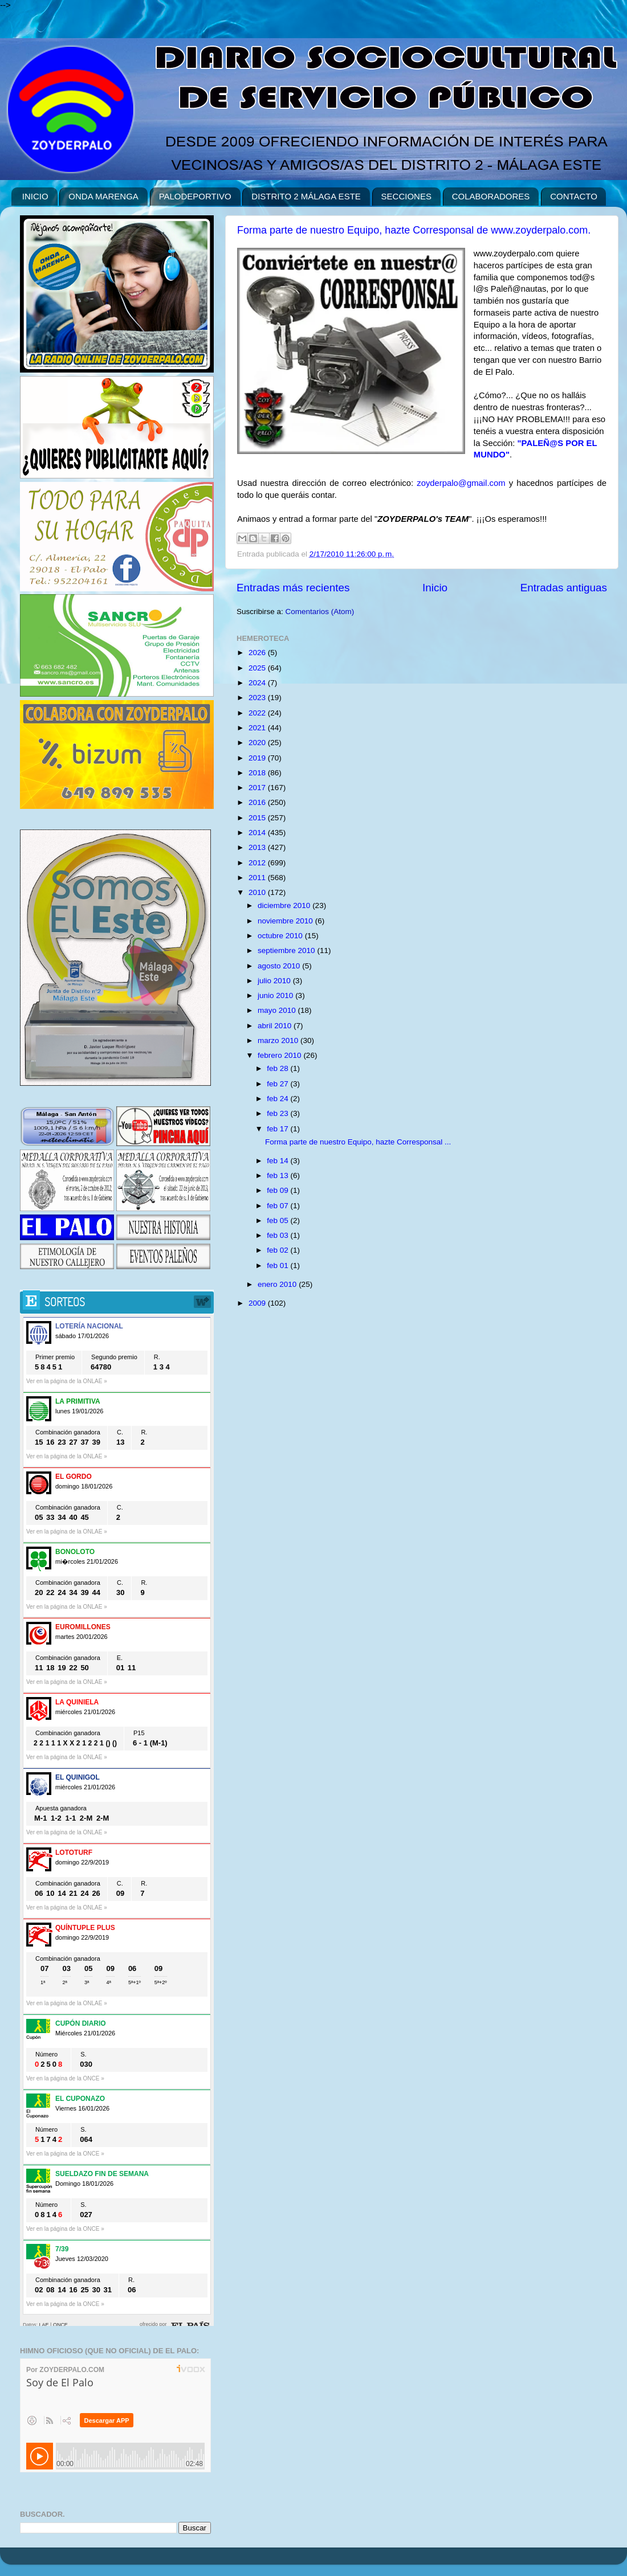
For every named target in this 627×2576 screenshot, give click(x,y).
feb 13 (278, 1175)
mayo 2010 (278, 1010)
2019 (258, 758)
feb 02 (278, 1250)
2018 (258, 772)
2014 (258, 832)
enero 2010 (278, 1284)
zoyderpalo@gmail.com (461, 483)
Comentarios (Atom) (320, 611)
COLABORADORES (491, 196)
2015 (258, 817)
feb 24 (278, 1098)
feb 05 (278, 1220)
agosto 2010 (280, 966)
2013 (258, 847)
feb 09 (278, 1190)
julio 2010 (275, 980)
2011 (258, 877)
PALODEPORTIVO (195, 196)
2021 (258, 727)
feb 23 (278, 1113)
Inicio (434, 588)
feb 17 (278, 1129)
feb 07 (278, 1205)
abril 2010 (276, 1025)
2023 (258, 697)
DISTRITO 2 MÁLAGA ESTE (305, 196)
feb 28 (278, 1068)
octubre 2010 (281, 935)
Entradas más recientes (293, 588)
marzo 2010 (279, 1040)
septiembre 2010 (287, 950)
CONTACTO (573, 196)
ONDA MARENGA (103, 196)
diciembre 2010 (285, 905)
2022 (258, 713)
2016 (258, 802)
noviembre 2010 (286, 921)
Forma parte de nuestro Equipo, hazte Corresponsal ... (358, 1142)
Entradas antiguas (563, 588)
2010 (258, 892)
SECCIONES (406, 196)
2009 (258, 1303)
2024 (258, 682)
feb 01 (278, 1265)
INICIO (35, 196)
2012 (258, 862)
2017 (258, 787)
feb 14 (278, 1160)
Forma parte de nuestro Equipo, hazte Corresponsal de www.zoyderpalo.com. (414, 230)
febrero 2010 (280, 1055)
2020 (258, 742)
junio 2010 (276, 995)
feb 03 (278, 1235)
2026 (258, 652)
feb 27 (278, 1084)
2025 (258, 668)
